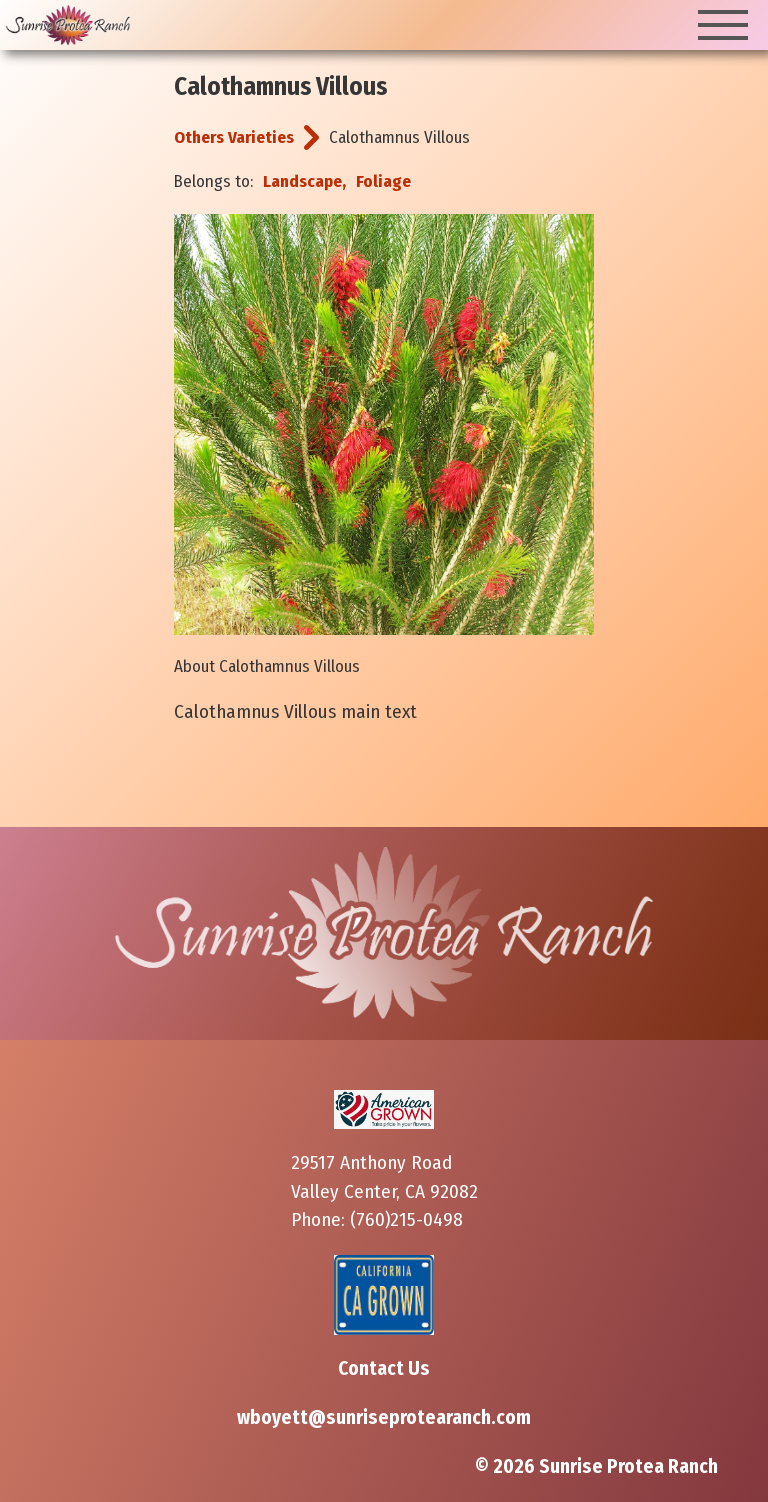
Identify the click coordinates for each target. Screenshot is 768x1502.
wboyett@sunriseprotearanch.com (384, 1417)
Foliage (383, 181)
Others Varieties (234, 137)
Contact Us (384, 1368)
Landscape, (304, 181)
